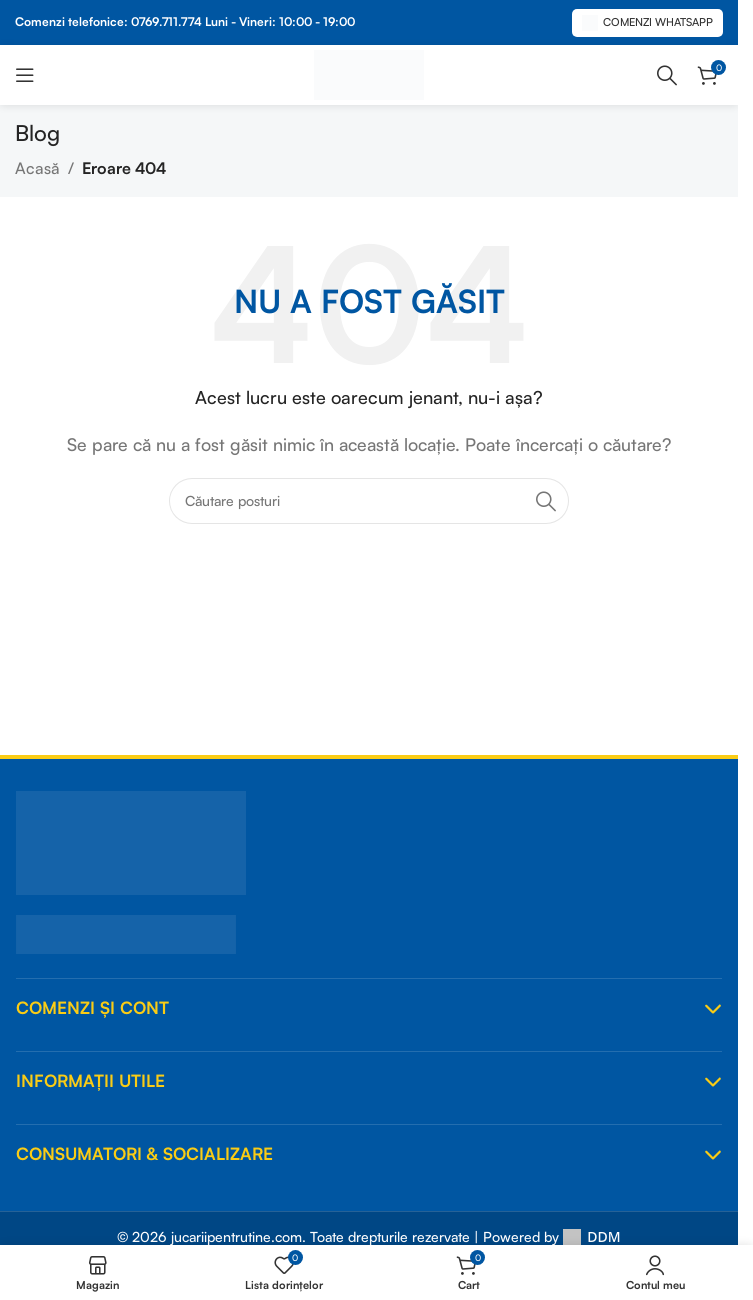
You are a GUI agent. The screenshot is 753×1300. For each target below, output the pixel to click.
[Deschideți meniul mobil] (25, 75)
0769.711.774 (166, 21)
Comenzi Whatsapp (647, 23)
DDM (591, 1236)
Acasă (37, 168)
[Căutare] (667, 75)
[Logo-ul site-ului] (369, 73)
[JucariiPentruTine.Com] (369, 843)
